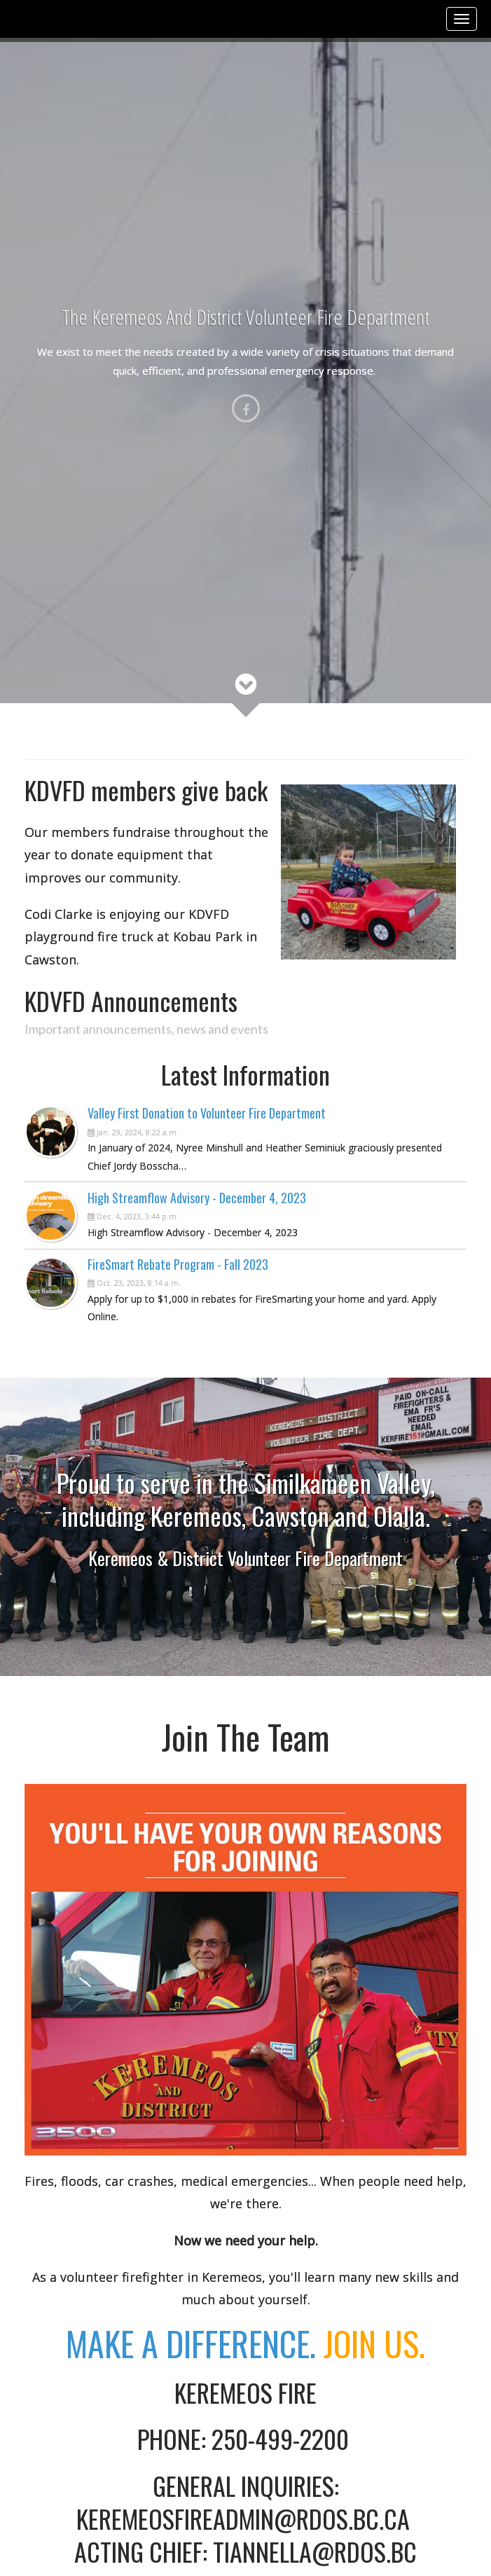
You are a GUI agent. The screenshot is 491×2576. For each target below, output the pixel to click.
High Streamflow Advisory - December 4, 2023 (197, 1198)
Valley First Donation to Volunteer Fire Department (207, 1113)
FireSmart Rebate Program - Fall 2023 (178, 1264)
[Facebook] (246, 408)
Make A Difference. (245, 2343)
